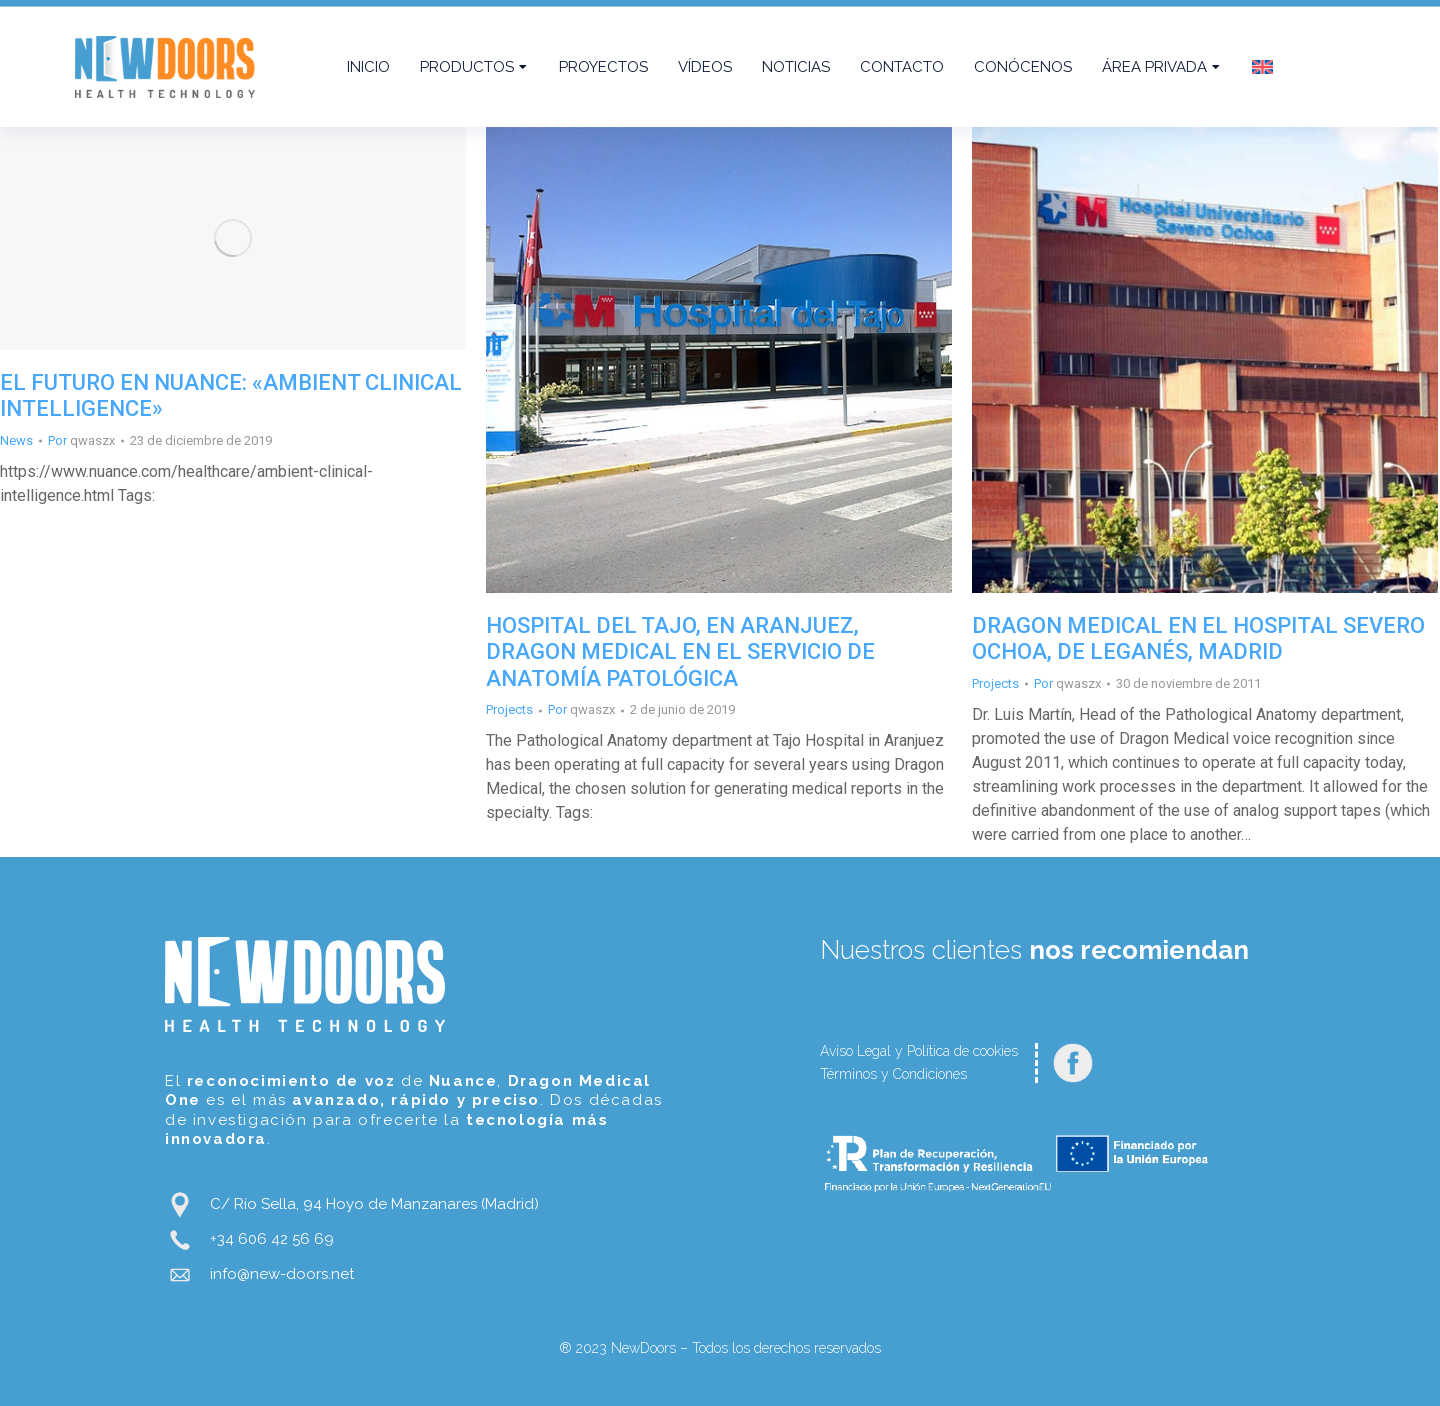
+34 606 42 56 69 (272, 1239)
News (16, 440)
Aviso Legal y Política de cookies (919, 1051)
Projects (509, 709)
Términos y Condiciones (893, 1074)
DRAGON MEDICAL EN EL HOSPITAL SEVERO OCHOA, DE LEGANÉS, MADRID (1198, 638)
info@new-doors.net (282, 1274)
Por (81, 440)
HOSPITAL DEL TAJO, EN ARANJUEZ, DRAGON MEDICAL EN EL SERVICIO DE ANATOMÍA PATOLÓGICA (680, 652)
